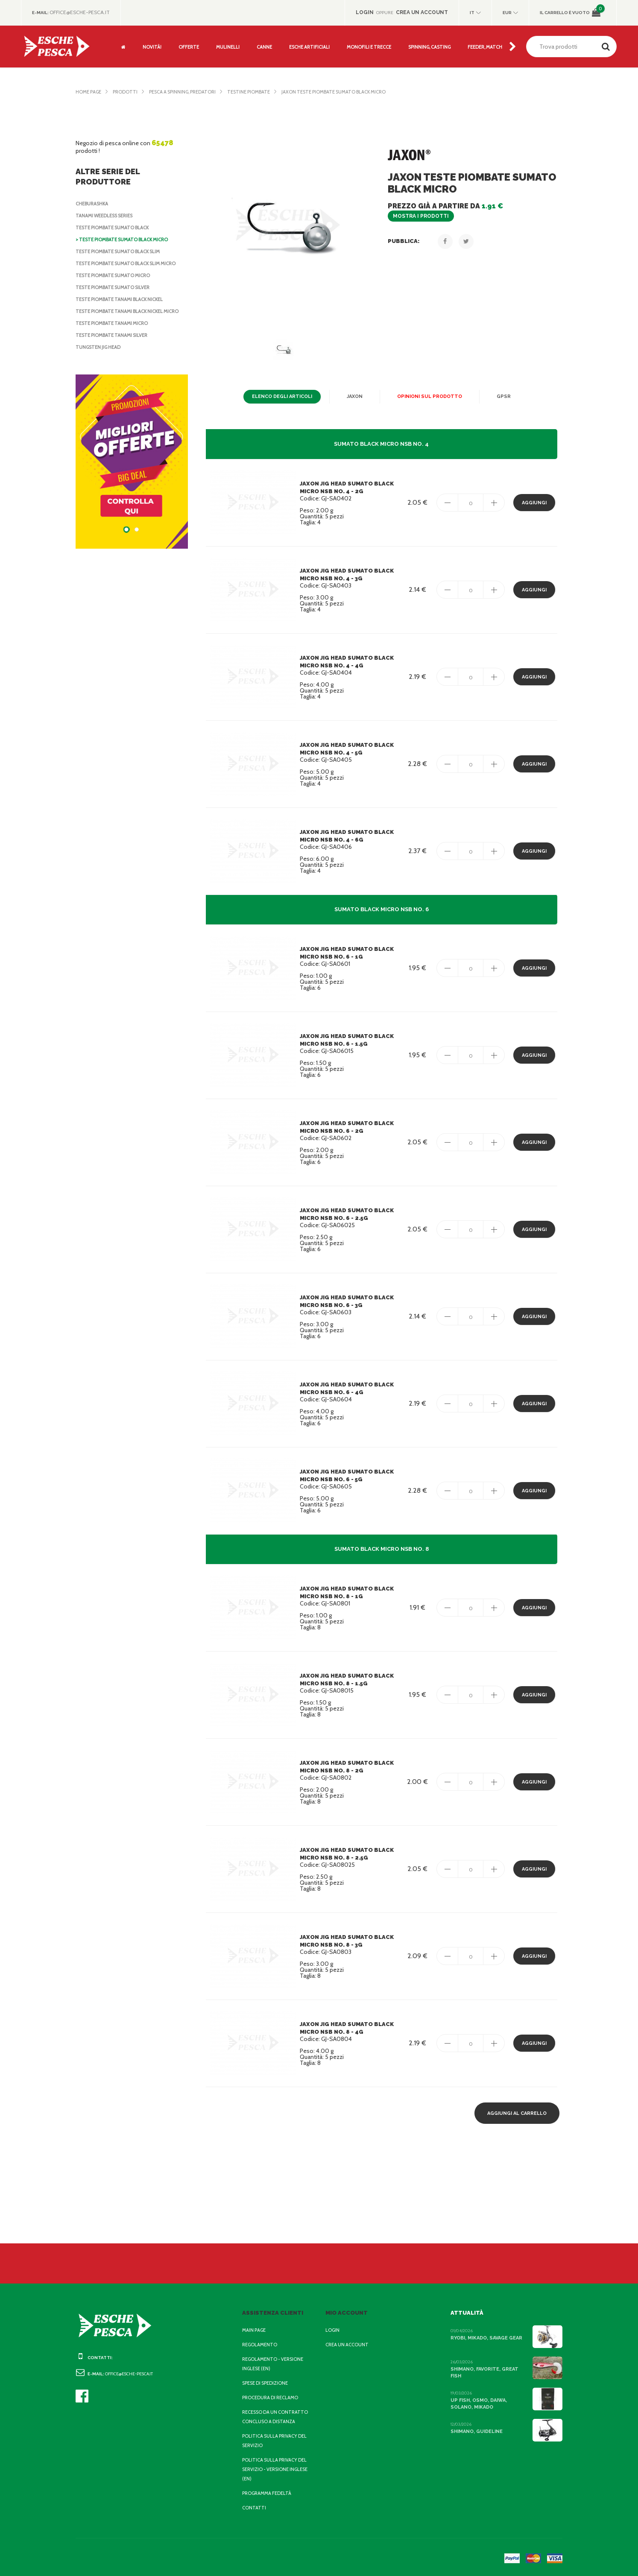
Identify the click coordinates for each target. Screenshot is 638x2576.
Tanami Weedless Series (108, 215)
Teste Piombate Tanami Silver (115, 342)
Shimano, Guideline (476, 2431)
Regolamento (260, 2344)
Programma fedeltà (268, 2493)
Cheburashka (94, 203)
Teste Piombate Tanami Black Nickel (124, 299)
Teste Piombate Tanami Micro (114, 330)
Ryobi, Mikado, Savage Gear (487, 2337)
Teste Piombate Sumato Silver (115, 287)
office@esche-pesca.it (83, 12)
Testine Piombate (259, 91)
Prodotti (128, 91)
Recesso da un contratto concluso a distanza (276, 2416)
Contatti (253, 2507)
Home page (90, 91)
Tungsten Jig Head (100, 354)
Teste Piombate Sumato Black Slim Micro (130, 263)
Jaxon (357, 396)
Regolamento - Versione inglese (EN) (274, 2364)
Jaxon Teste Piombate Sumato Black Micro (350, 91)
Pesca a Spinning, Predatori (188, 91)
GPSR (500, 396)
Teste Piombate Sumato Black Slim (122, 251)
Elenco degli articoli (285, 396)
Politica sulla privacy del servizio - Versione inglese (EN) (276, 2469)
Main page (255, 2330)
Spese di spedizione (267, 2383)
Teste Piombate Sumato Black (115, 227)
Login (332, 2330)
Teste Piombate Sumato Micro (115, 275)
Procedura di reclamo (272, 2397)
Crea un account (348, 2344)
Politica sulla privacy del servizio (276, 2440)
